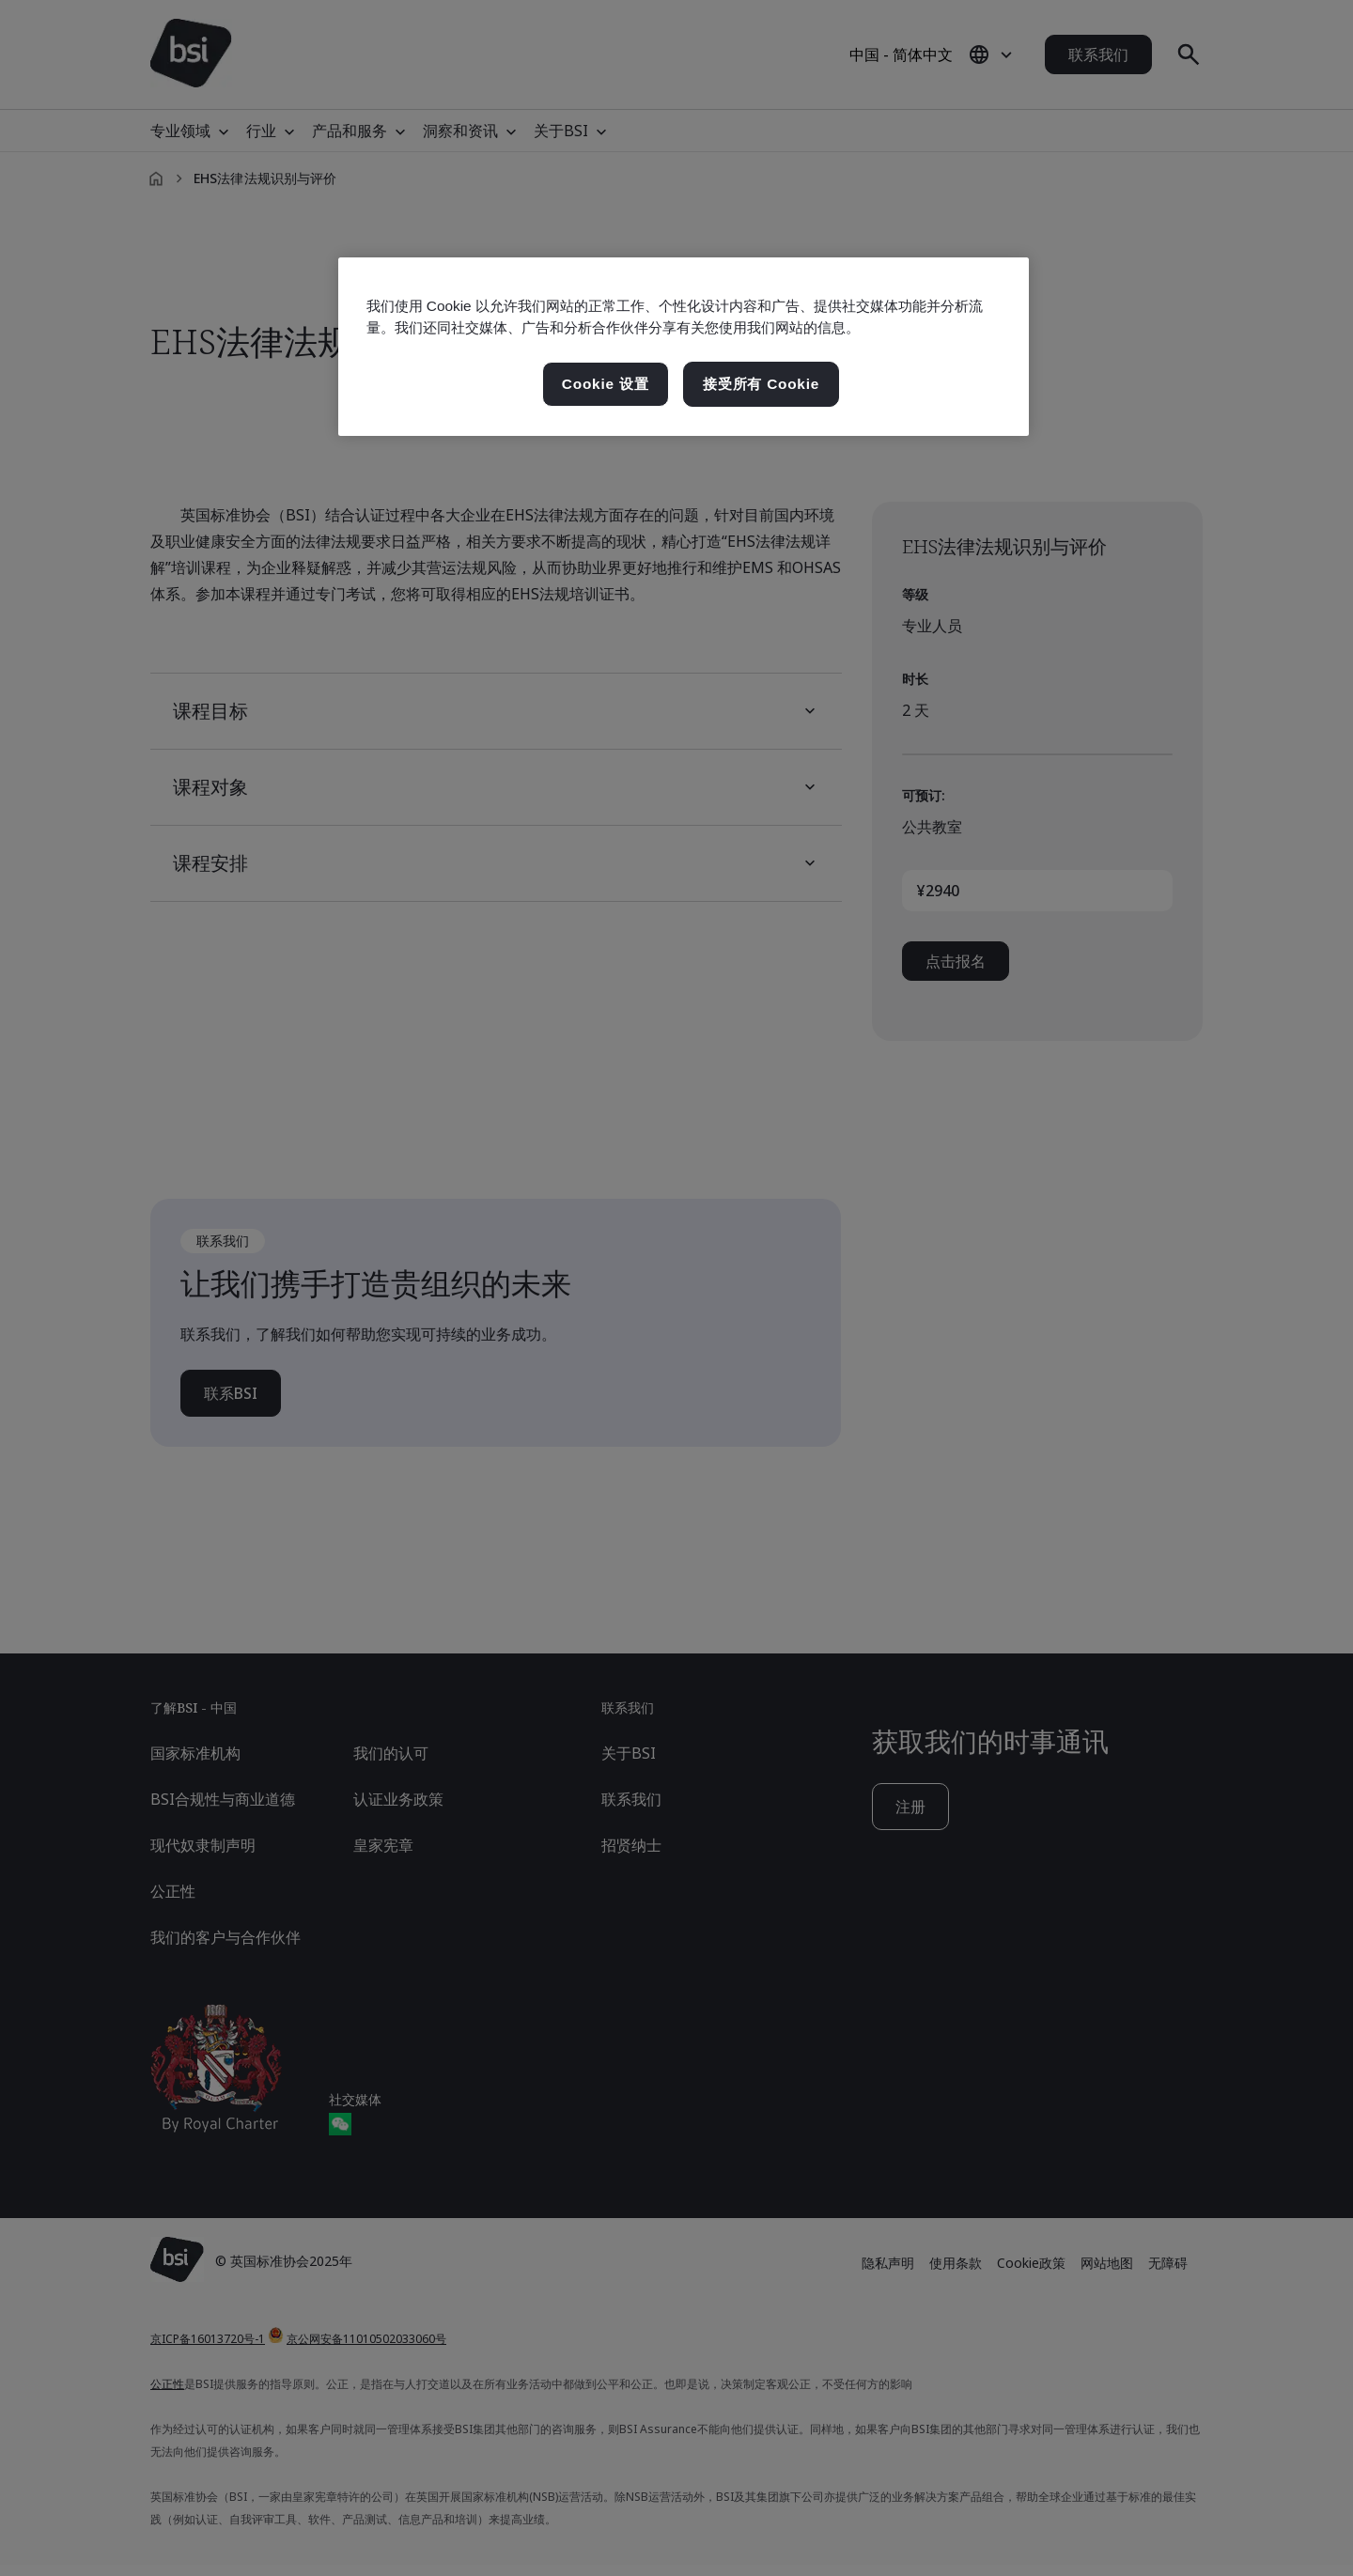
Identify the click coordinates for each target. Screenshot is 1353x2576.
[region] (683, 346)
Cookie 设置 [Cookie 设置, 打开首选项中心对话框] (605, 384)
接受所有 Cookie (761, 384)
